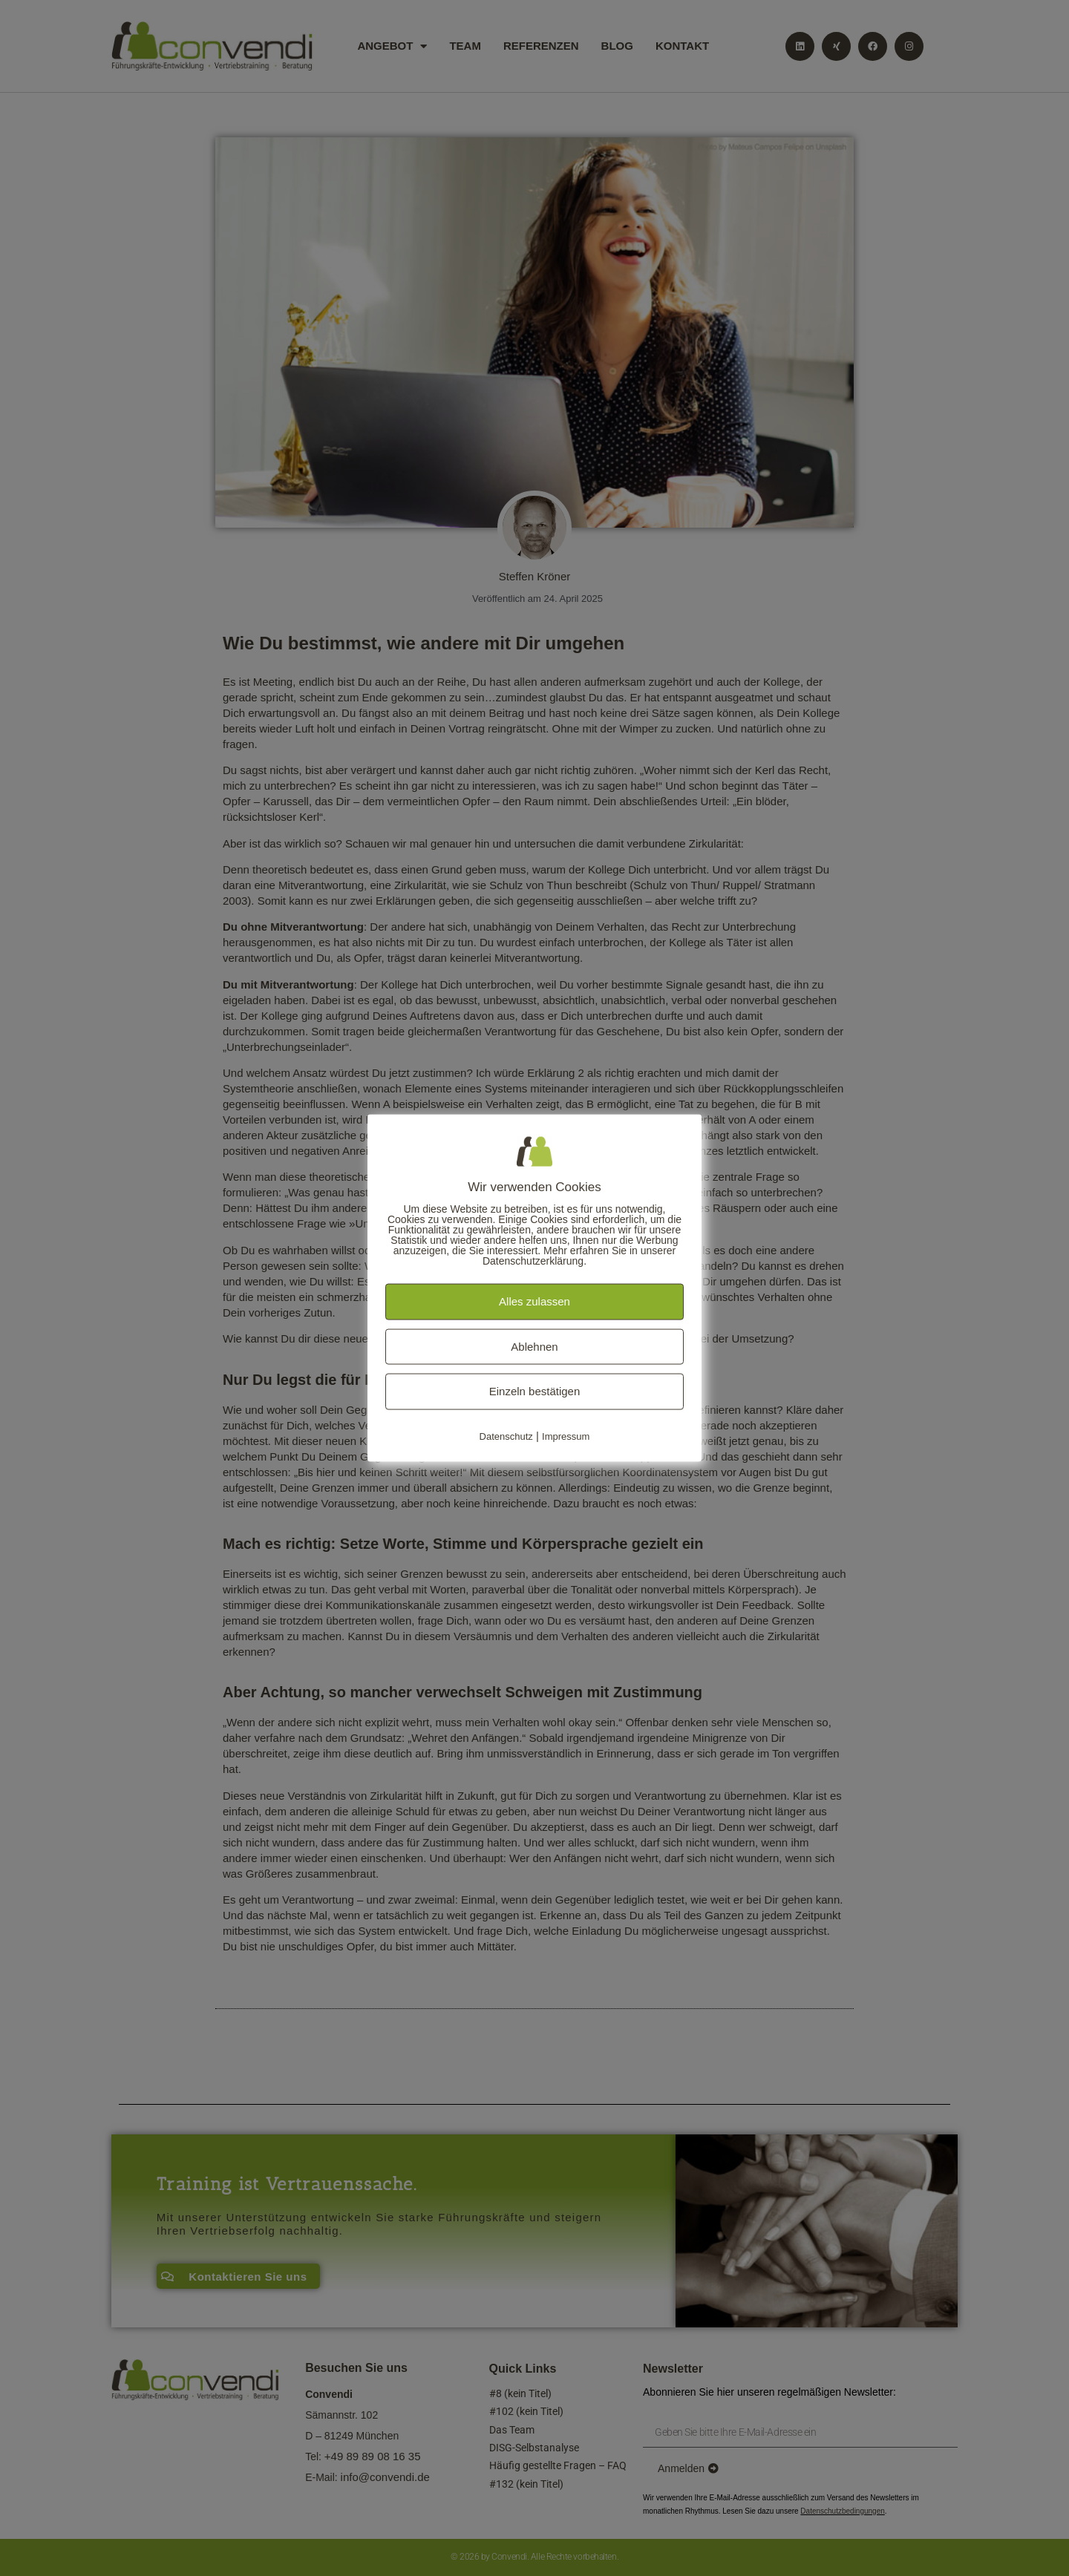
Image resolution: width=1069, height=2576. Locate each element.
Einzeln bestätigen (535, 1391)
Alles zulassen (534, 1301)
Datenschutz (506, 1435)
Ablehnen (534, 1346)
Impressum (565, 1435)
